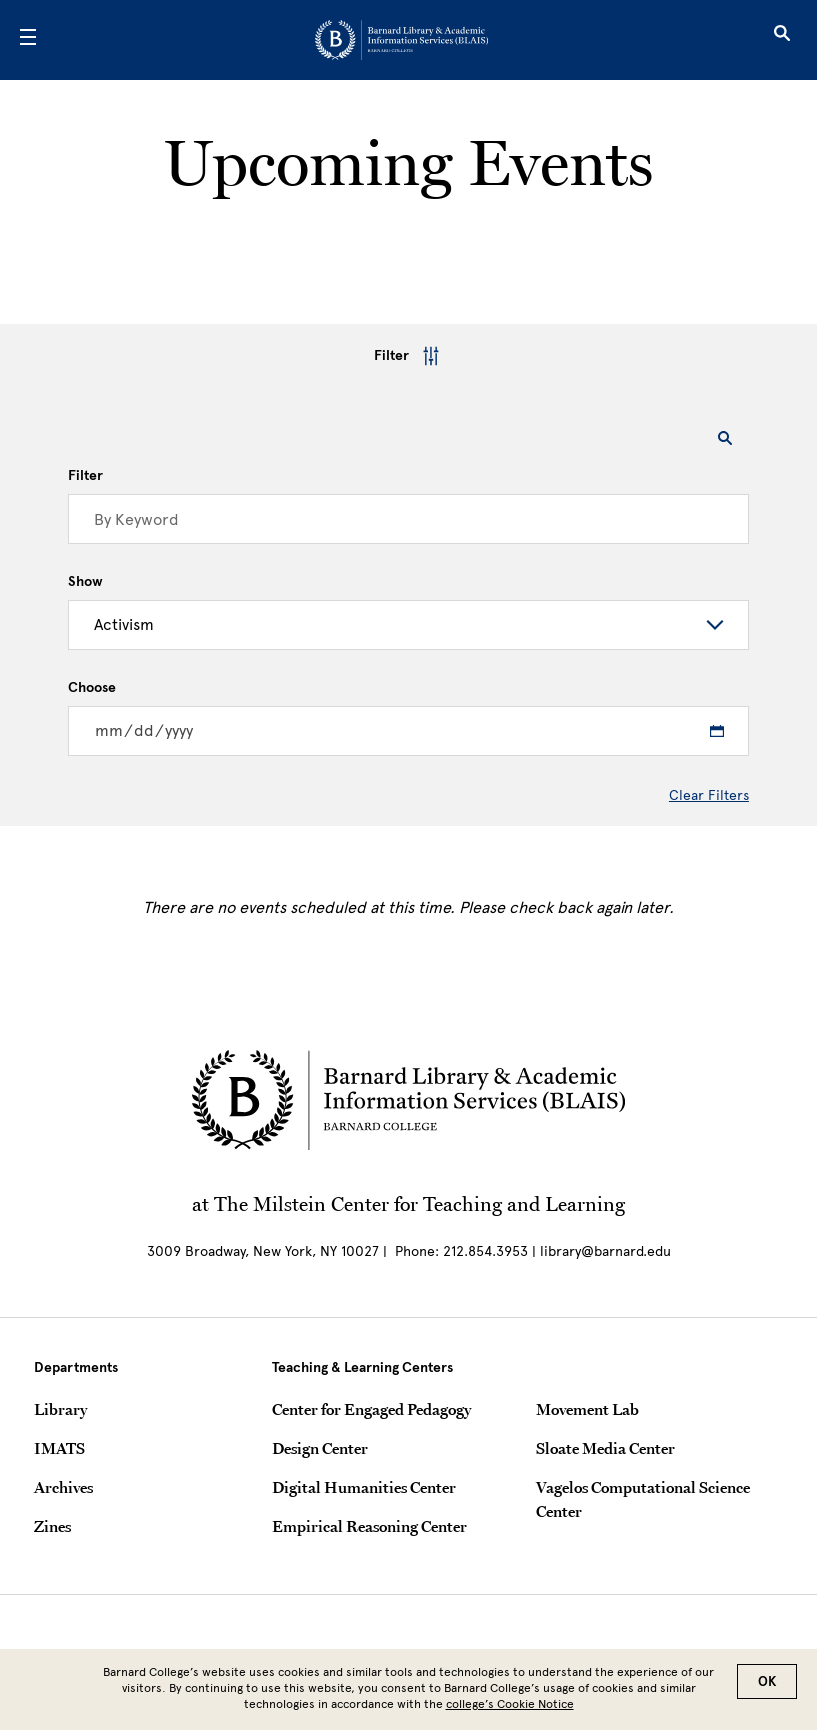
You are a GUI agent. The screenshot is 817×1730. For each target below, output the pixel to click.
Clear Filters (709, 795)
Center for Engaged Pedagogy (371, 1409)
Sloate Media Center (605, 1448)
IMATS (59, 1448)
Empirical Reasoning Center (369, 1526)
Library (60, 1409)
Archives (63, 1487)
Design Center (320, 1448)
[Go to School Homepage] (401, 40)
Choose (92, 688)
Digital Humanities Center (364, 1487)
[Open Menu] (28, 40)
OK (767, 1681)
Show (85, 582)
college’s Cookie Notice (510, 1704)
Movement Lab (587, 1409)
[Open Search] (782, 40)
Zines (52, 1526)
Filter (408, 356)
